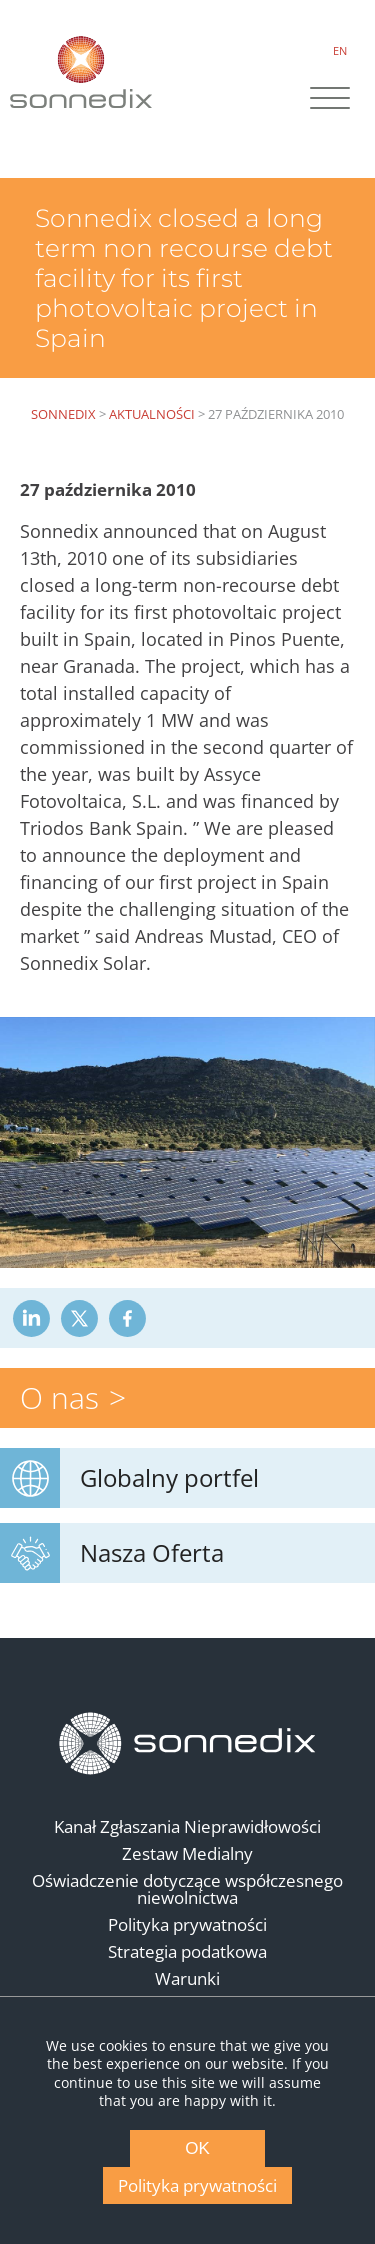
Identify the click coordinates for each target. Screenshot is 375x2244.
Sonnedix (63, 414)
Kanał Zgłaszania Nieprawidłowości (187, 1826)
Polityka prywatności (187, 1924)
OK (197, 2148)
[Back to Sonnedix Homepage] (81, 71)
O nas (59, 1397)
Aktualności (152, 414)
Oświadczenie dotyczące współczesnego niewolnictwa (187, 1889)
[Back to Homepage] (188, 1743)
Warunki (187, 1978)
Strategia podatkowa (187, 1951)
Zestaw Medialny (187, 1853)
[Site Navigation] (330, 100)
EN (340, 50)
